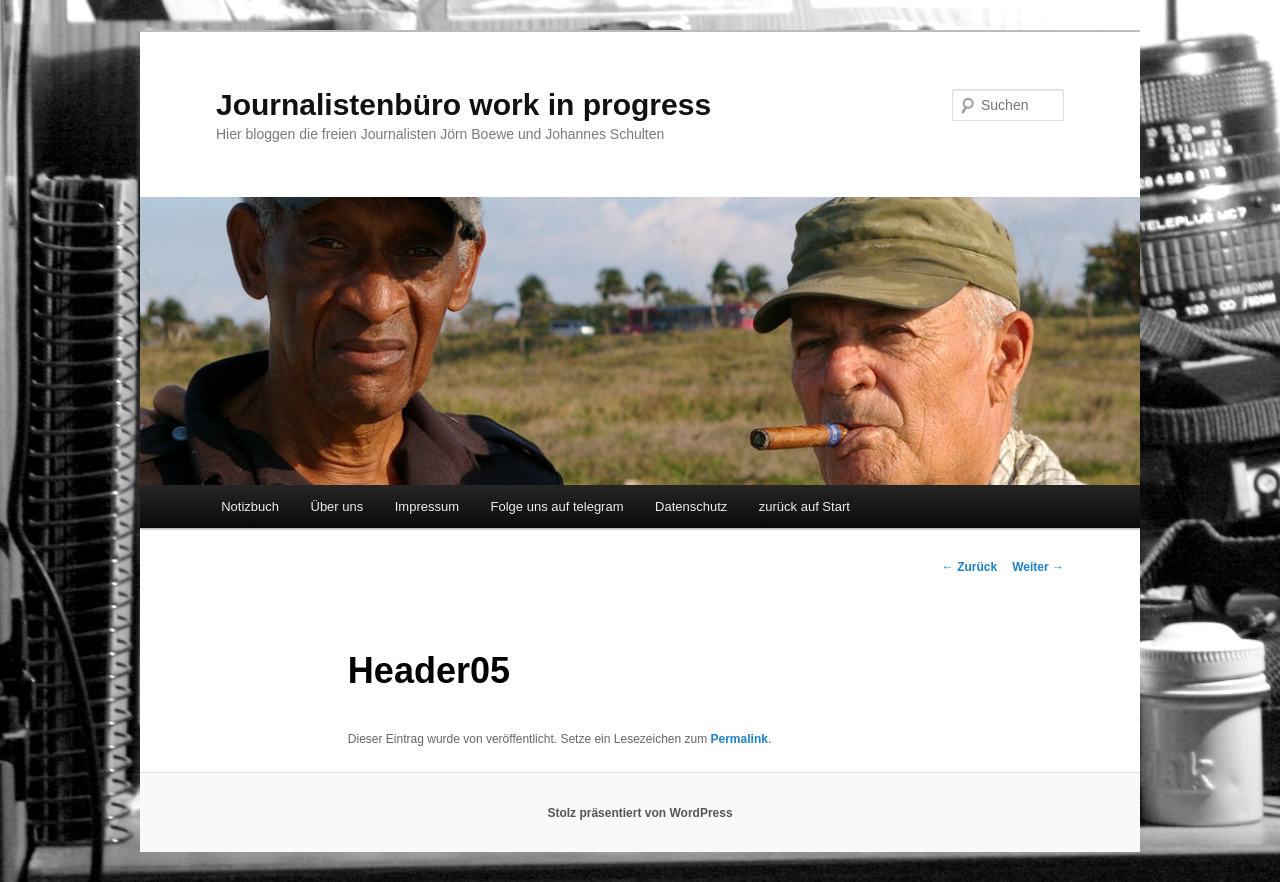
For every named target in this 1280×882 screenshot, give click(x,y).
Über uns (337, 506)
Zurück (969, 567)
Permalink (739, 739)
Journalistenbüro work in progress (463, 104)
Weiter (1038, 567)
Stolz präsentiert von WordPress (639, 813)
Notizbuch (250, 506)
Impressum (427, 506)
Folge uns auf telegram (557, 506)
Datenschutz (691, 506)
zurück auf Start (804, 506)
